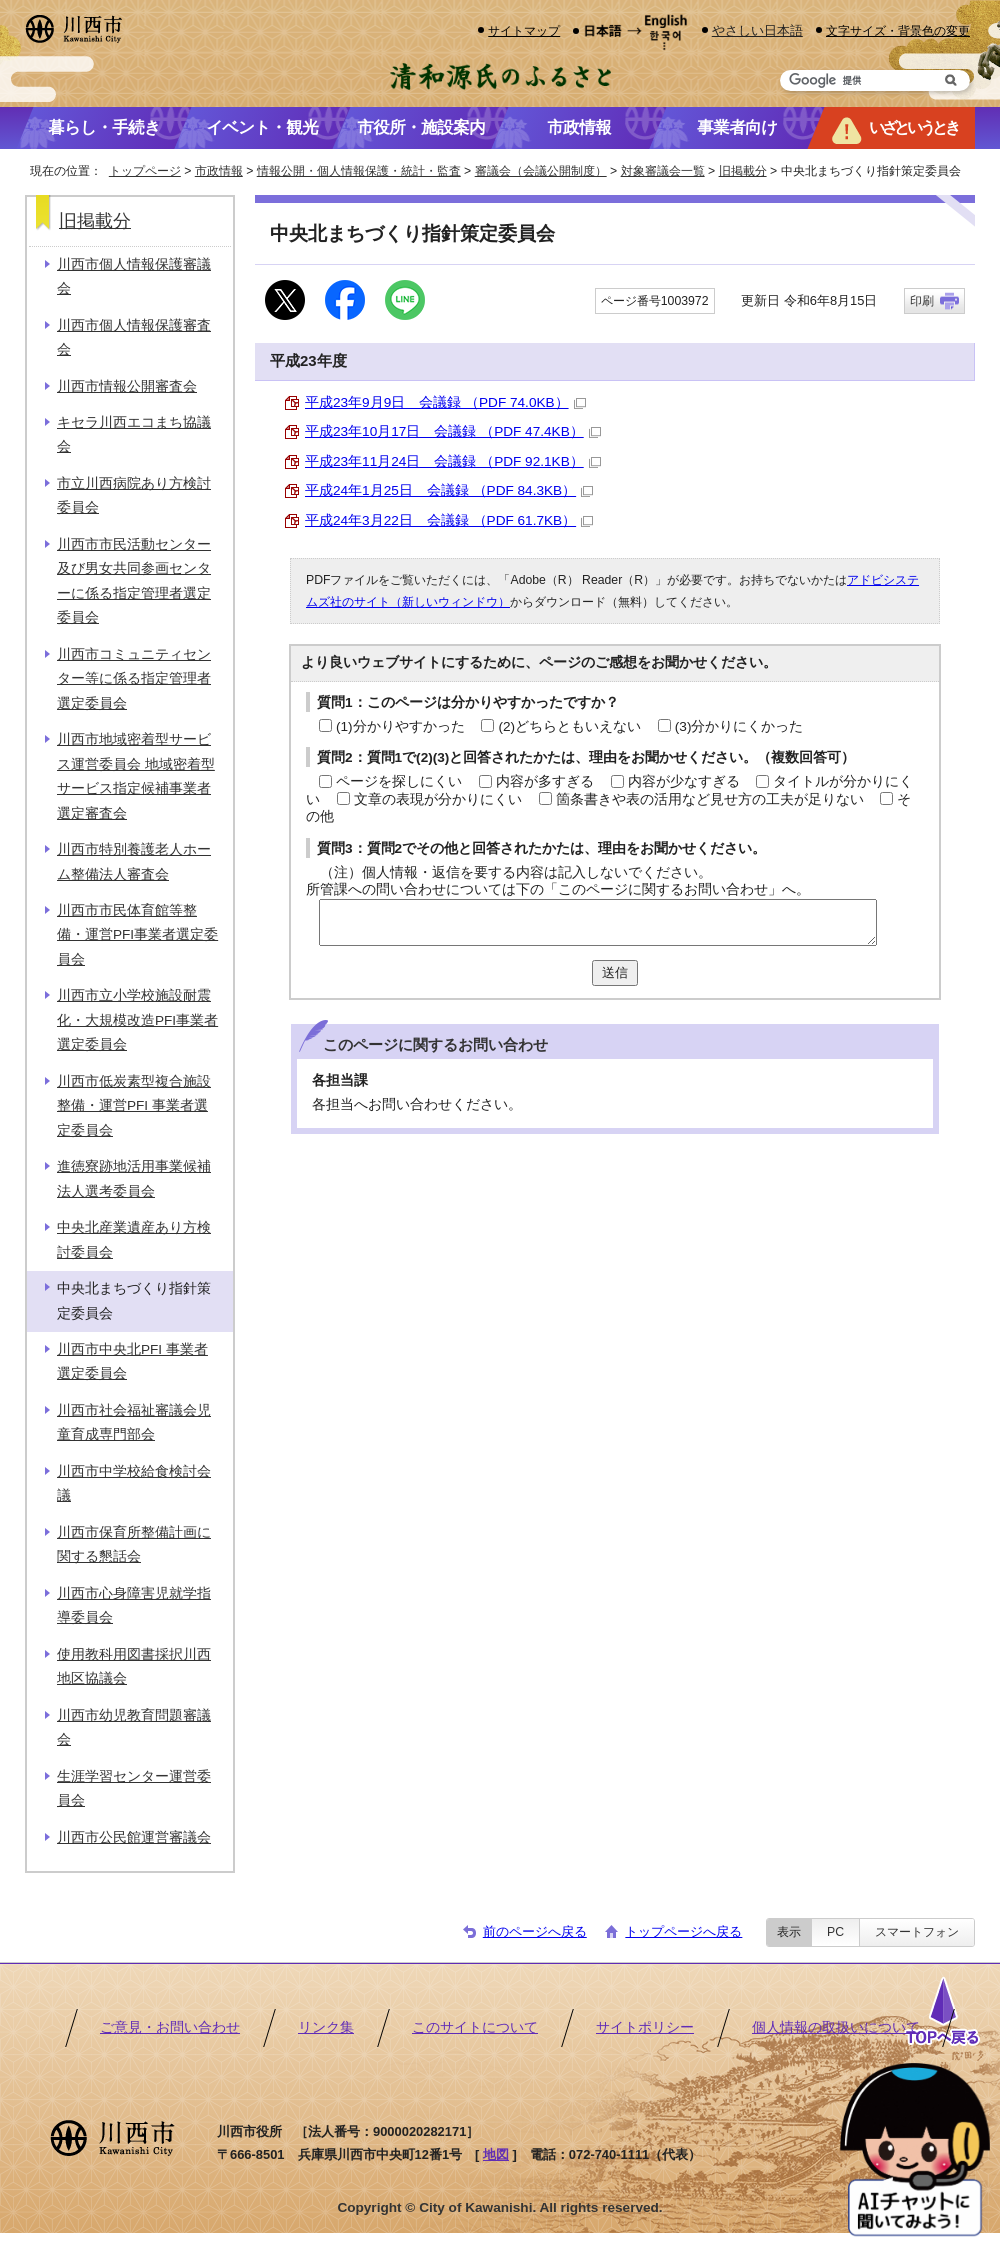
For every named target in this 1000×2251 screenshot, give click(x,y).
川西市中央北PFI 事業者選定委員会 (132, 1361)
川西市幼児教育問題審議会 (134, 1727)
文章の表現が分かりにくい (438, 799)
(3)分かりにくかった (739, 726)
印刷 (922, 301)
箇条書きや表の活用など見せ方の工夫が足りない (710, 799)
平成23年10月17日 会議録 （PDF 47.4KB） (453, 431)
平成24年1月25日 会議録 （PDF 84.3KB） (449, 490)
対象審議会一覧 (663, 171)
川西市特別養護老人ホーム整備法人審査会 (134, 861)
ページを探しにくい (399, 781)
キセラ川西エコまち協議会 (134, 434)
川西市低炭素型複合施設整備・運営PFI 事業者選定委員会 (134, 1106)
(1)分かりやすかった (400, 726)
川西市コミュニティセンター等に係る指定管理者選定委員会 (134, 679)
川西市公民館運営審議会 (134, 1837)
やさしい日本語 (757, 30)
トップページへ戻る (683, 1931)
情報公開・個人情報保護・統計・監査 (359, 171)
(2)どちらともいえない (569, 726)
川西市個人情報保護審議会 (134, 276)
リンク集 (326, 2027)
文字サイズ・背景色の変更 (898, 30)
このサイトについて (475, 2027)
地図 (496, 2154)
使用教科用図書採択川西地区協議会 (134, 1666)
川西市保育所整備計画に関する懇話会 (134, 1544)
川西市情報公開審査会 (127, 386)
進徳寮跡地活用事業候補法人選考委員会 (134, 1178)
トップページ (145, 171)
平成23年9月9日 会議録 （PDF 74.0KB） (445, 402)
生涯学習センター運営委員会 (134, 1788)
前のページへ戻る (535, 1931)
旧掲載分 (743, 171)
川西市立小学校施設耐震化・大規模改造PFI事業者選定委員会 (137, 1020)
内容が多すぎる (545, 781)
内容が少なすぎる (684, 781)
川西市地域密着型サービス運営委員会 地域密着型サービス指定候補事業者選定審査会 (136, 776)
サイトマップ (524, 30)
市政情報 (219, 171)
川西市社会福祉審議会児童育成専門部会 (134, 1422)
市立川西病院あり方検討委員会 (134, 495)
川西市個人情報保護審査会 (134, 337)
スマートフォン (917, 1932)
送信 (615, 972)
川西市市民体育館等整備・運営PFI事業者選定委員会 (137, 935)
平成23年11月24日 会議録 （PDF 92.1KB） (453, 461)
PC (835, 1932)
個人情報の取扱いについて (836, 2027)
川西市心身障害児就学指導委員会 (134, 1605)
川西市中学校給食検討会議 (134, 1483)
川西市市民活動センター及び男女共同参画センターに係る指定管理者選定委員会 (134, 581)
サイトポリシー (645, 2027)
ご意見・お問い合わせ (170, 2027)
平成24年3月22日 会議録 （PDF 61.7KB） (449, 520)
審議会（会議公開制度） (541, 171)
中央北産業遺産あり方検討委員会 (134, 1239)
